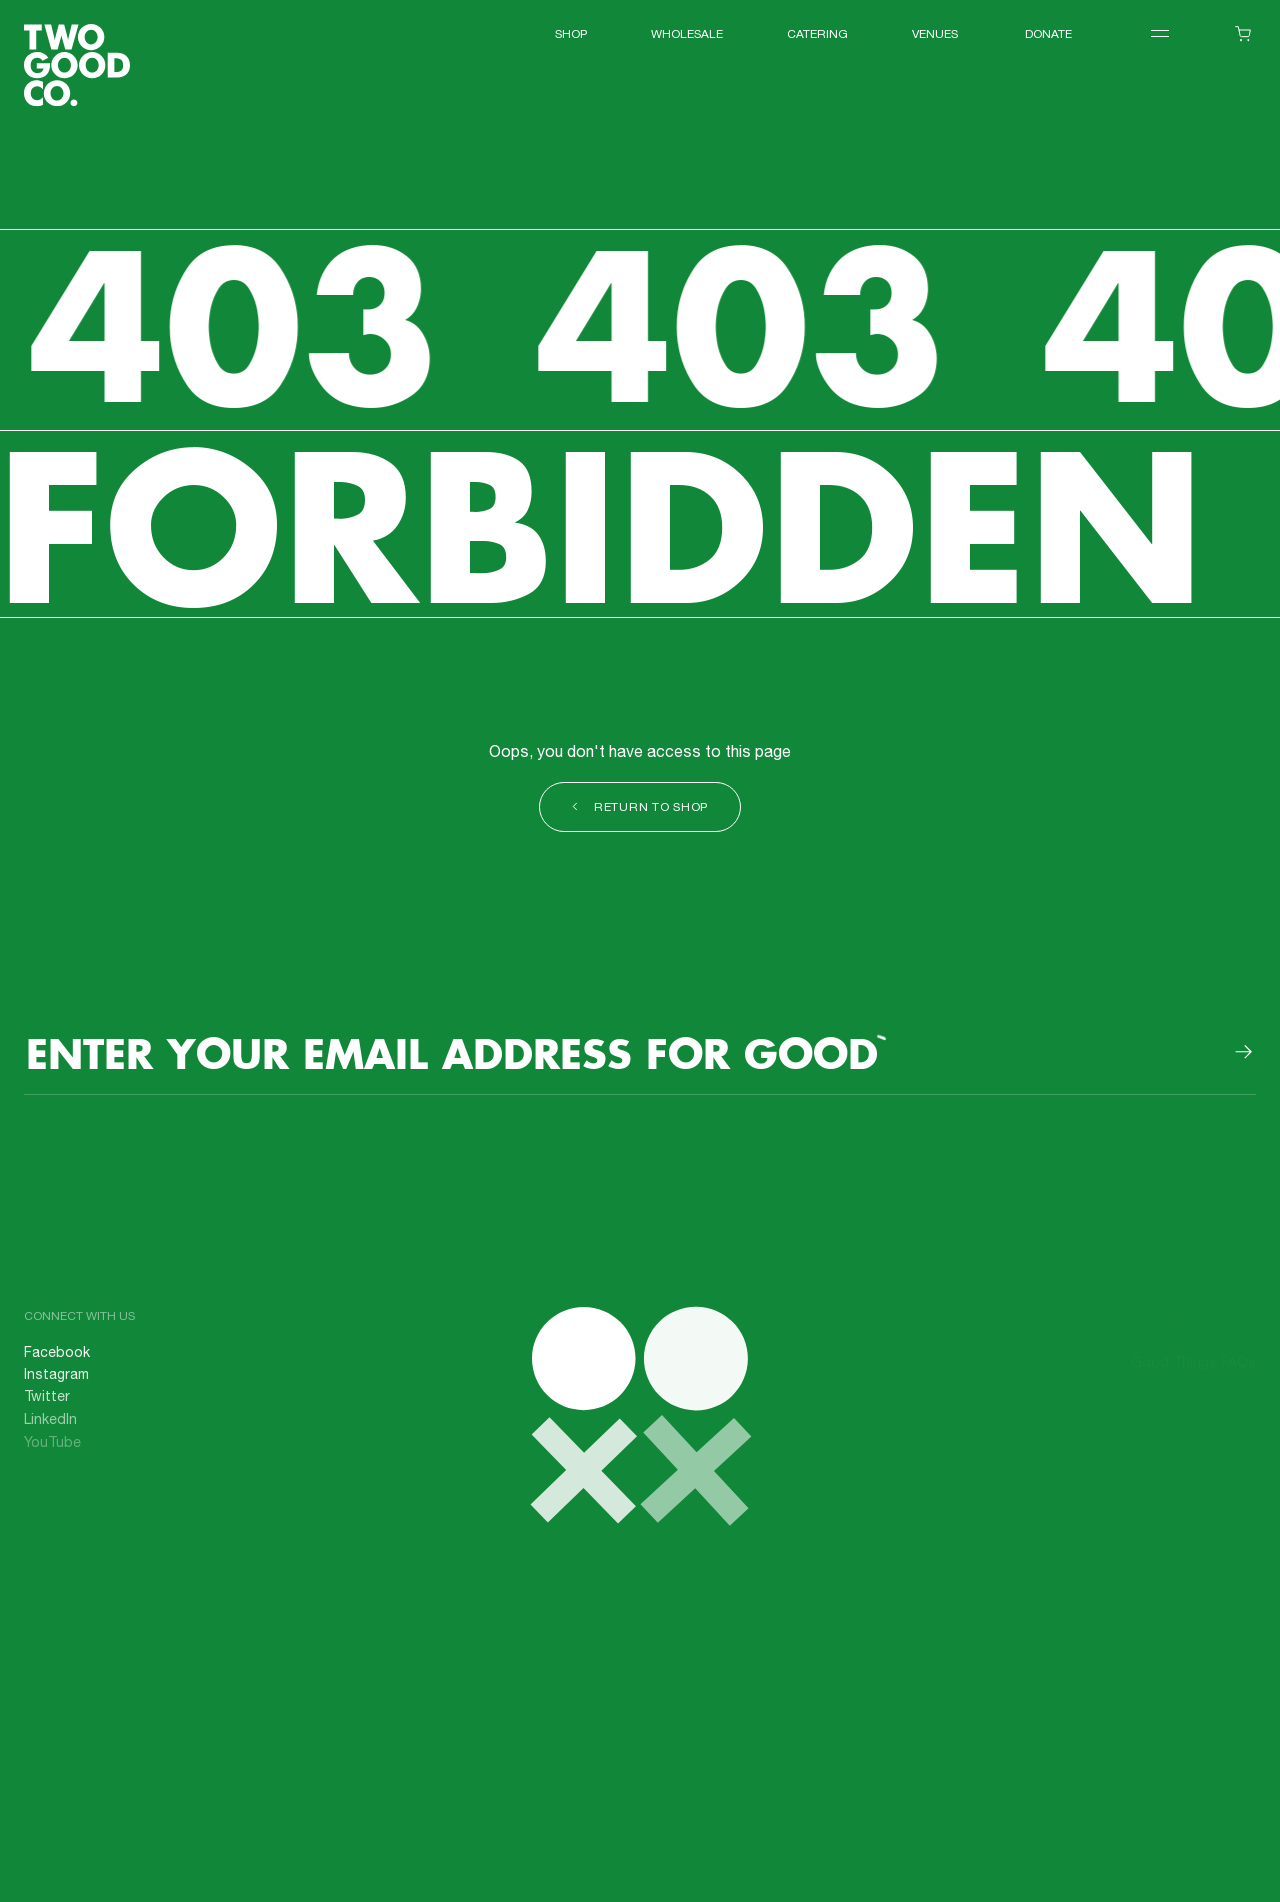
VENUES (936, 35)
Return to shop (640, 808)
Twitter (47, 1406)
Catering (817, 35)
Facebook (57, 1362)
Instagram (56, 1384)
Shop (571, 35)
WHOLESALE (687, 35)
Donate (1048, 35)
